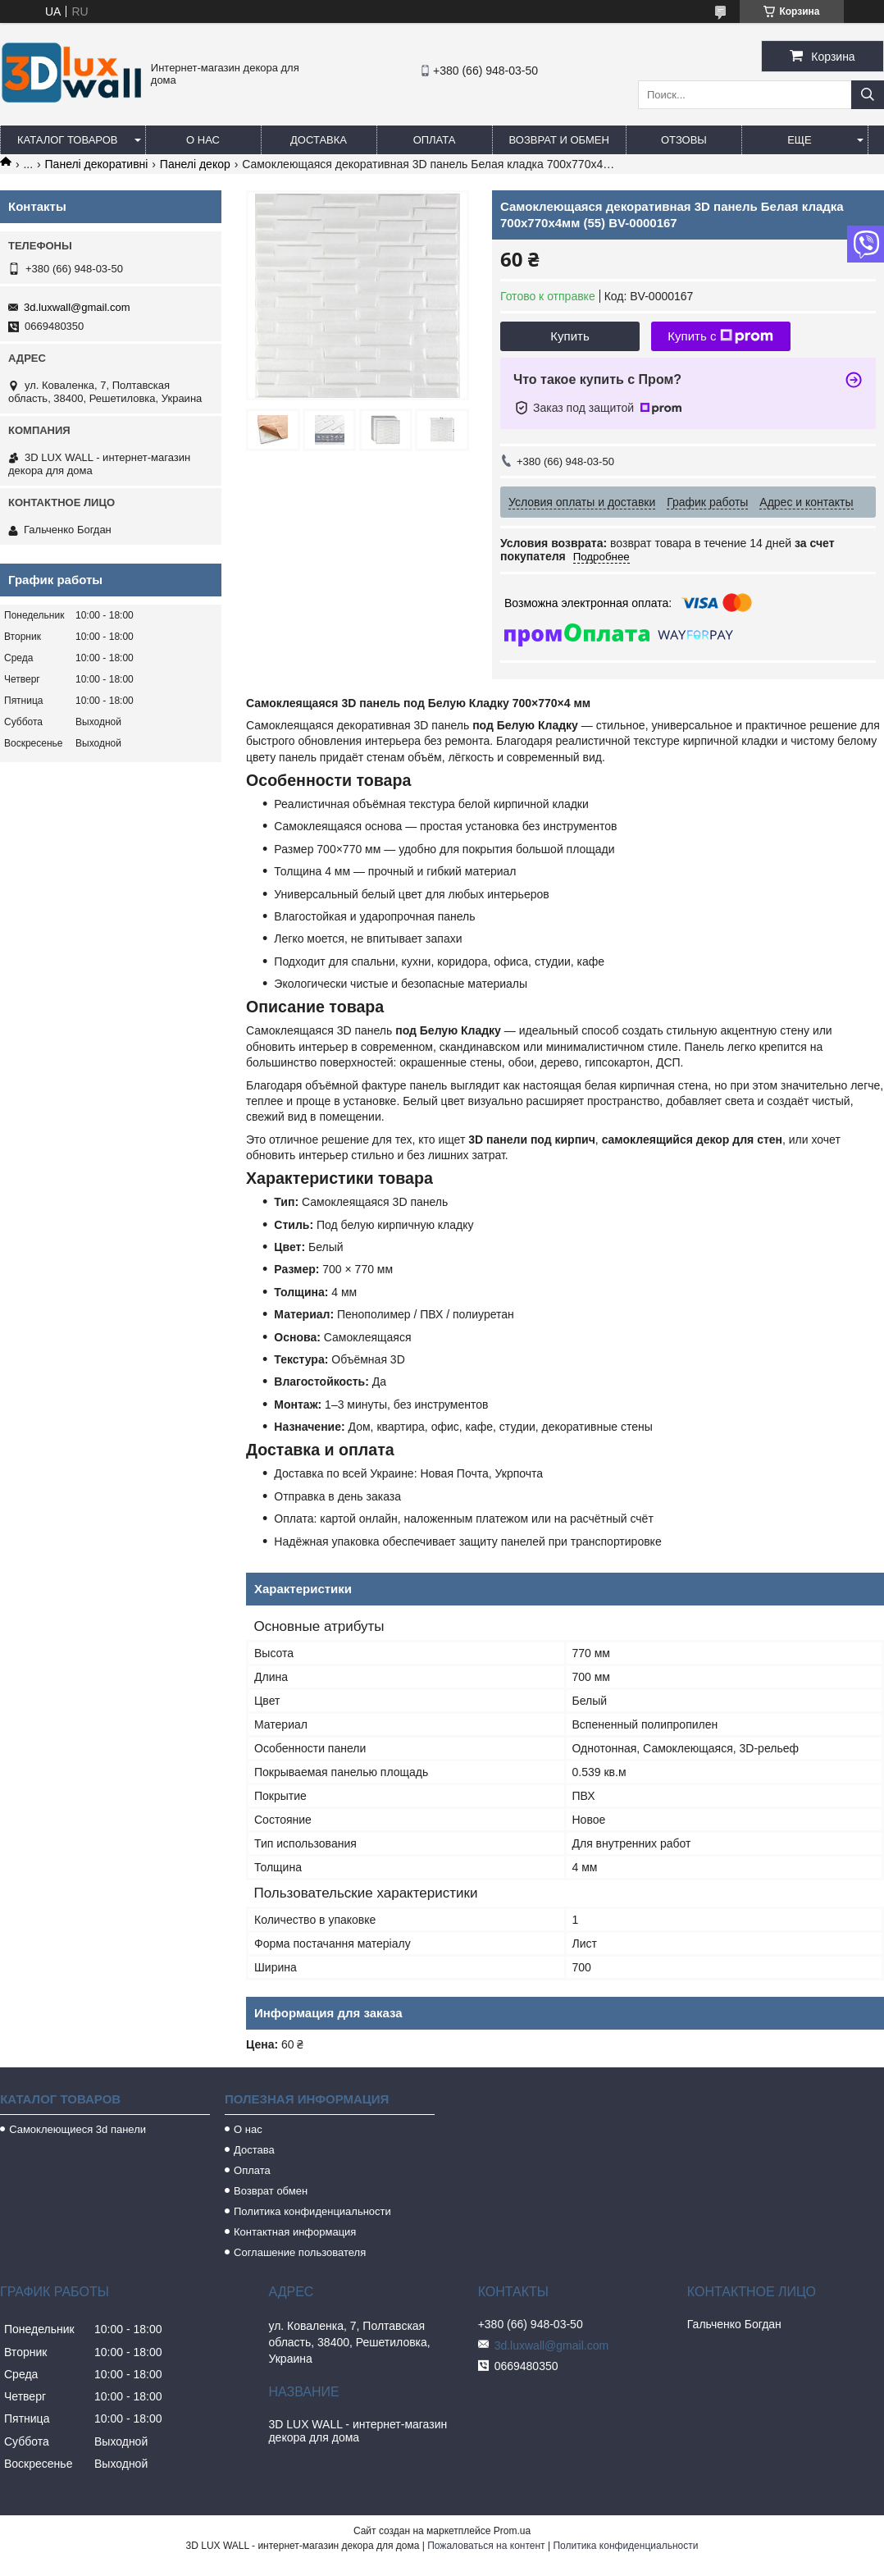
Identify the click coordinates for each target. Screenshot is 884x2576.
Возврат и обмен (559, 140)
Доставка (318, 140)
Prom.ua (512, 2531)
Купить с (720, 336)
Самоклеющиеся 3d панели (77, 2129)
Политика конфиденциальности (312, 2211)
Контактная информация (295, 2232)
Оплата (434, 140)
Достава (254, 2150)
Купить (569, 336)
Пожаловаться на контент (486, 2545)
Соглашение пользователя (300, 2252)
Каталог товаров (67, 140)
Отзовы (684, 140)
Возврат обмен (271, 2191)
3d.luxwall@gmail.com (77, 307)
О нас (203, 140)
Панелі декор (195, 164)
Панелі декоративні (96, 164)
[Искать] (867, 94)
